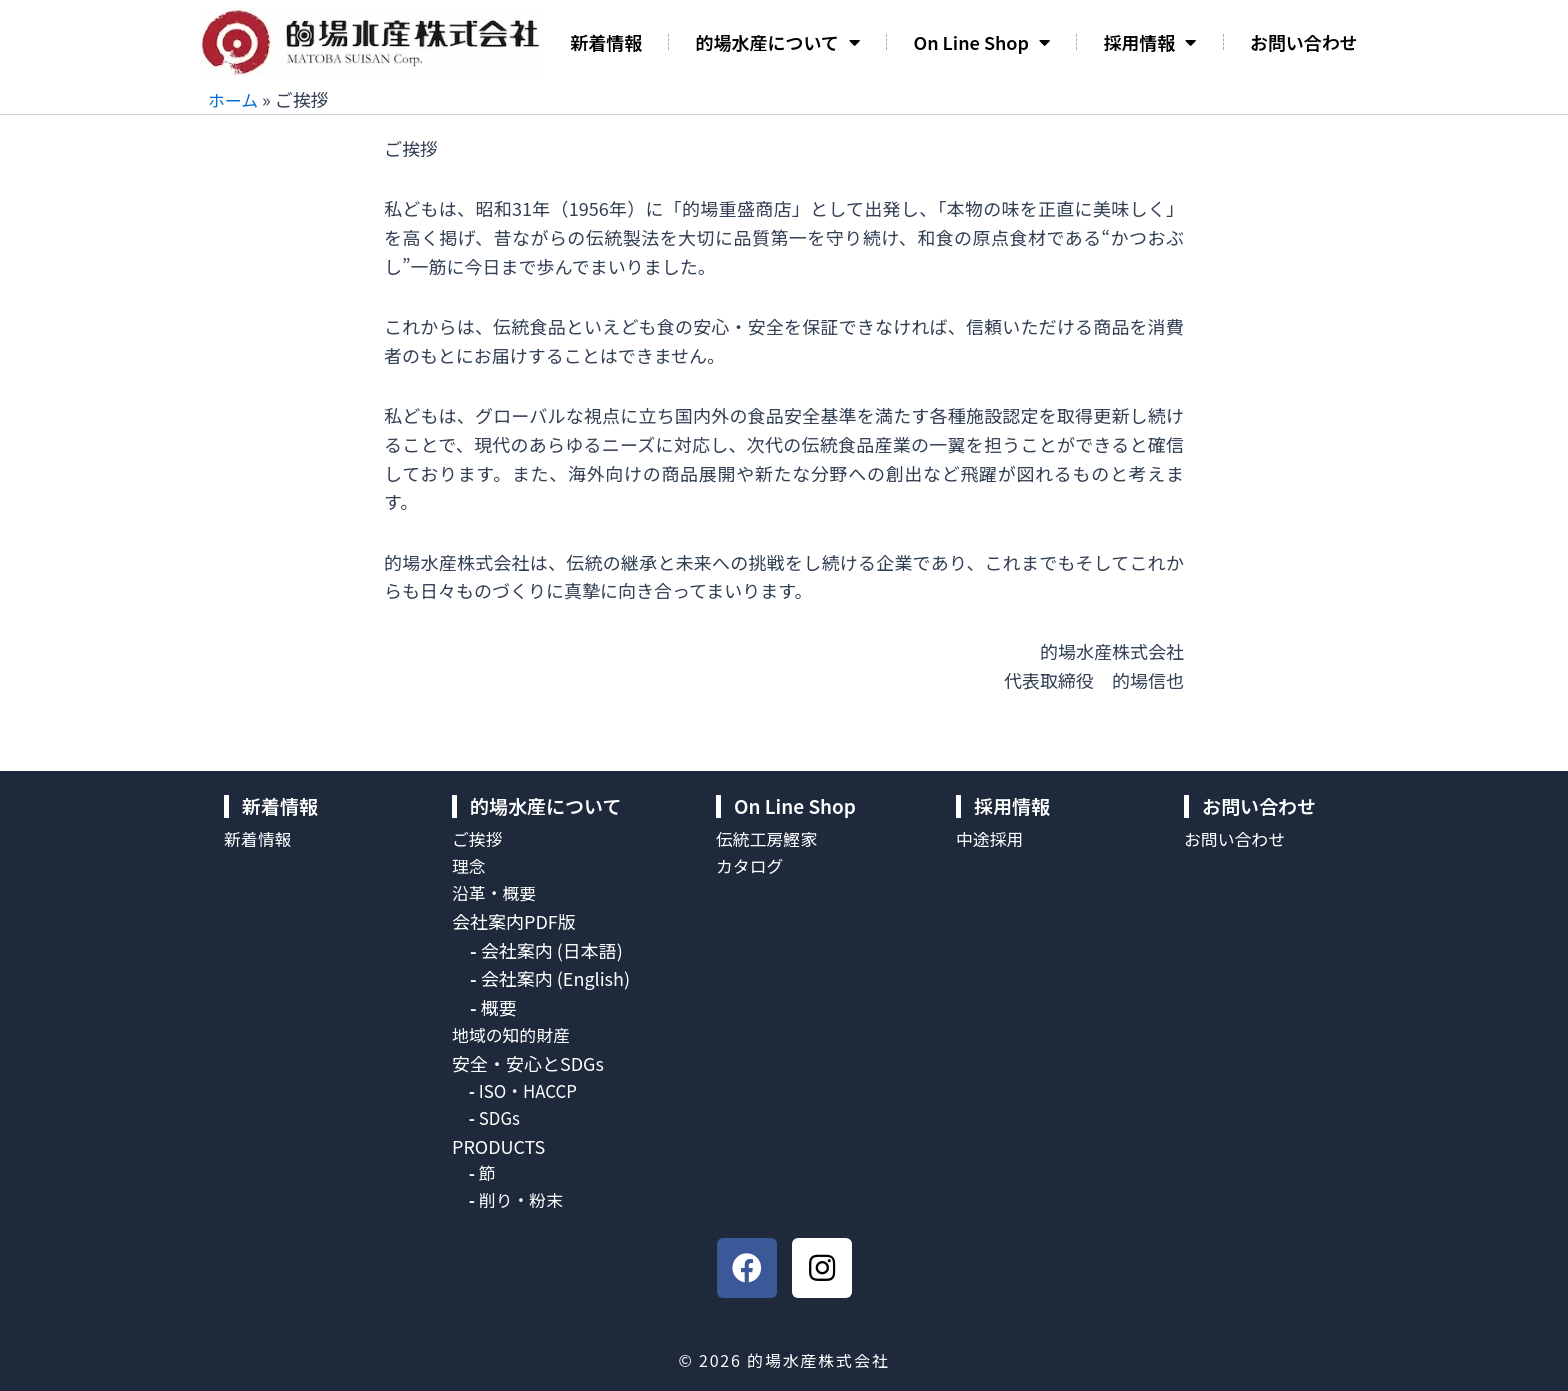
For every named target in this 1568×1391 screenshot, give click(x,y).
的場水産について (778, 42)
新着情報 (606, 42)
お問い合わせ (1304, 42)
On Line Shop (981, 42)
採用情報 (1149, 42)
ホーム (234, 99)
